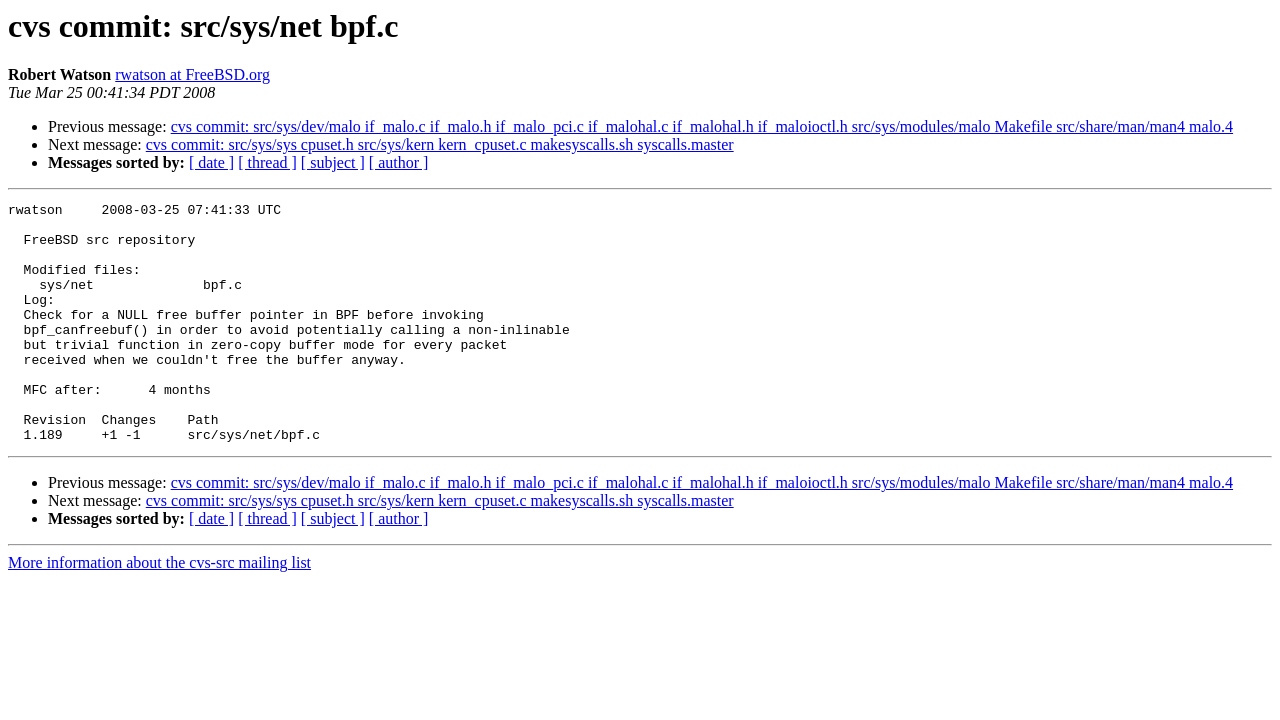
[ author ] (399, 162)
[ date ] (211, 162)
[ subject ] (333, 162)
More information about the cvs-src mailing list (159, 610)
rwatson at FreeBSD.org (192, 74)
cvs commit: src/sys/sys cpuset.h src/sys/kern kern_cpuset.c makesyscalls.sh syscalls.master (440, 144)
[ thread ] (267, 162)
